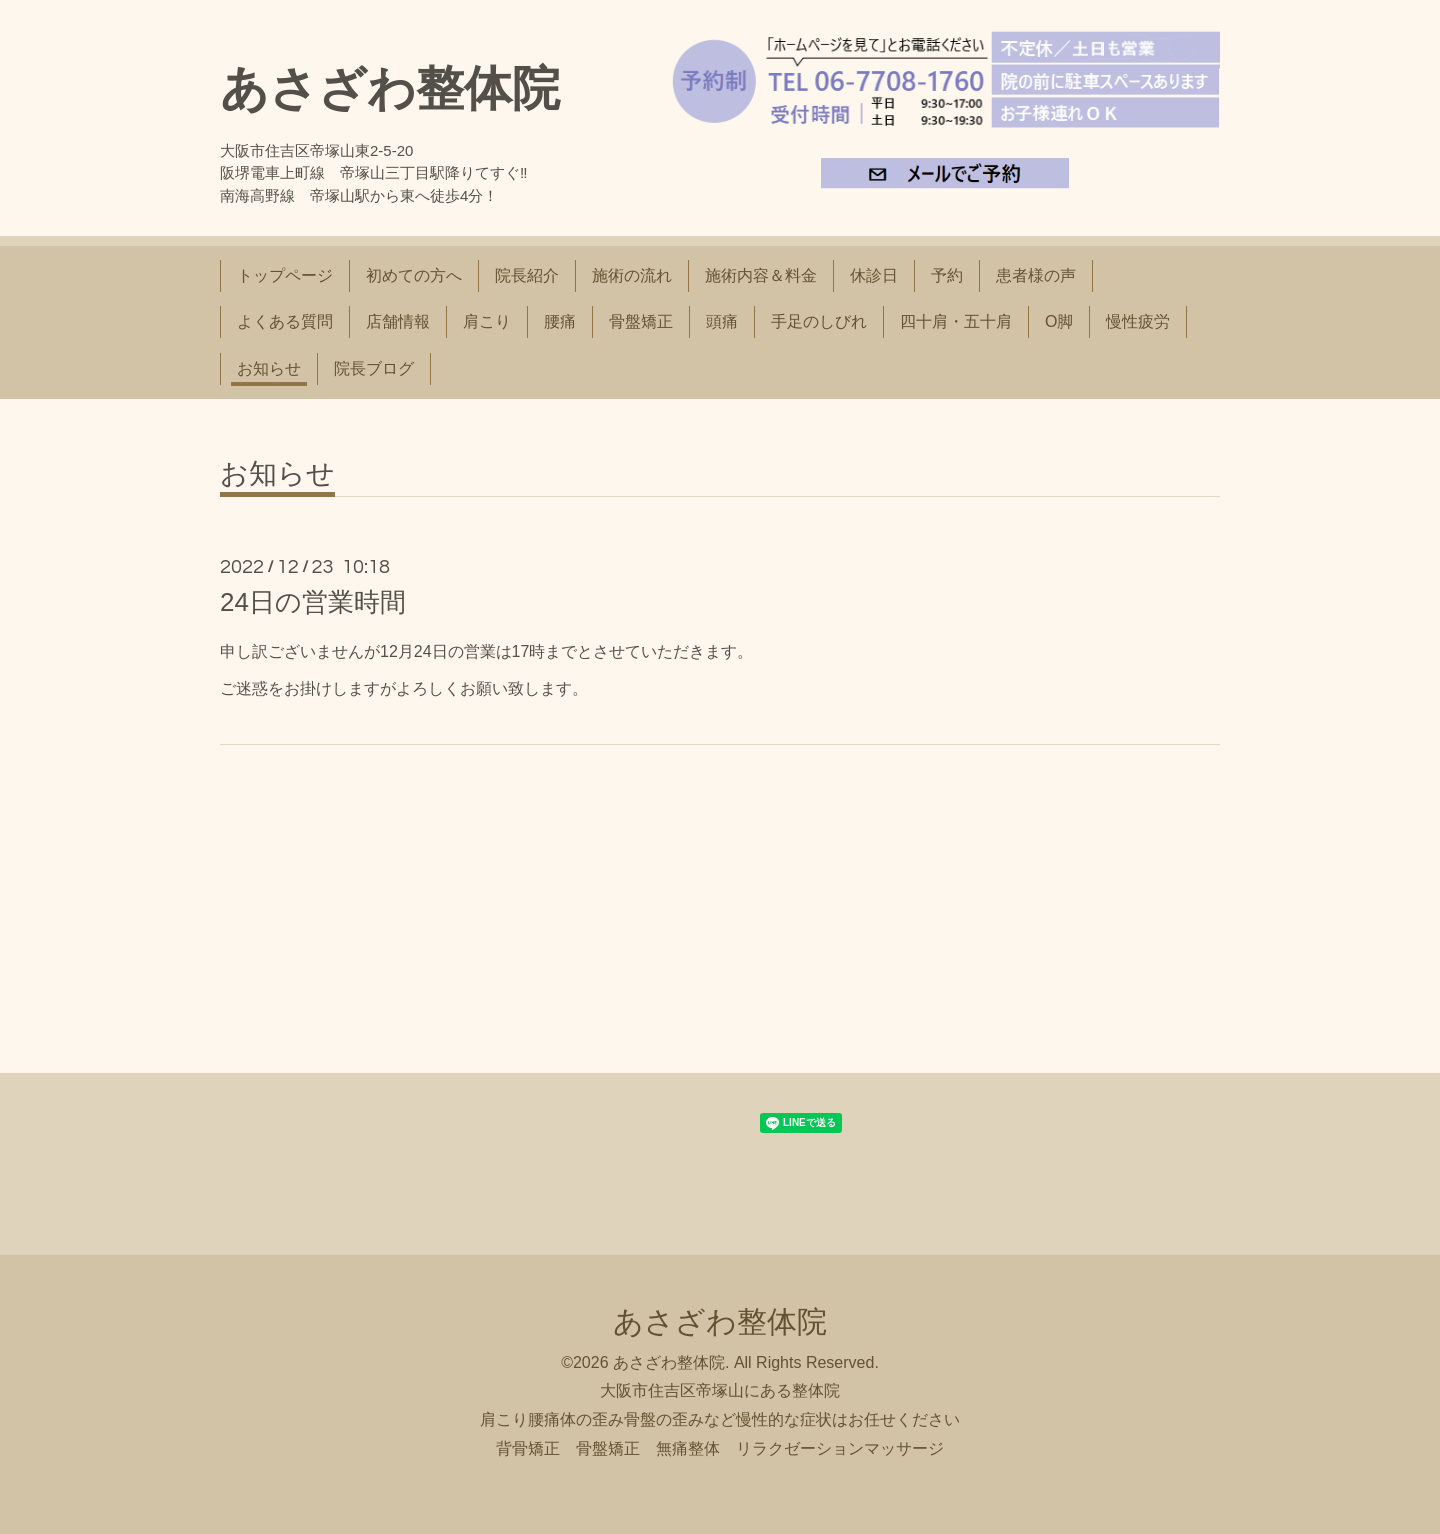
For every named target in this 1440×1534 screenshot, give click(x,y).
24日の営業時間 (313, 602)
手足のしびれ (819, 321)
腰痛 (560, 321)
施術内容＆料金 (761, 275)
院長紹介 (527, 275)
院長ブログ (374, 368)
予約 (947, 275)
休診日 (874, 275)
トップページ (285, 275)
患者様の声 (1036, 275)
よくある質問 (285, 321)
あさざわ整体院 (390, 88)
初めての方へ (414, 275)
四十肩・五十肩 (956, 321)
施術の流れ (632, 275)
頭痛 (722, 321)
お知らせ (269, 368)
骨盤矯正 (641, 321)
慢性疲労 (1138, 321)
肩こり (487, 321)
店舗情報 (398, 321)
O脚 (1059, 321)
